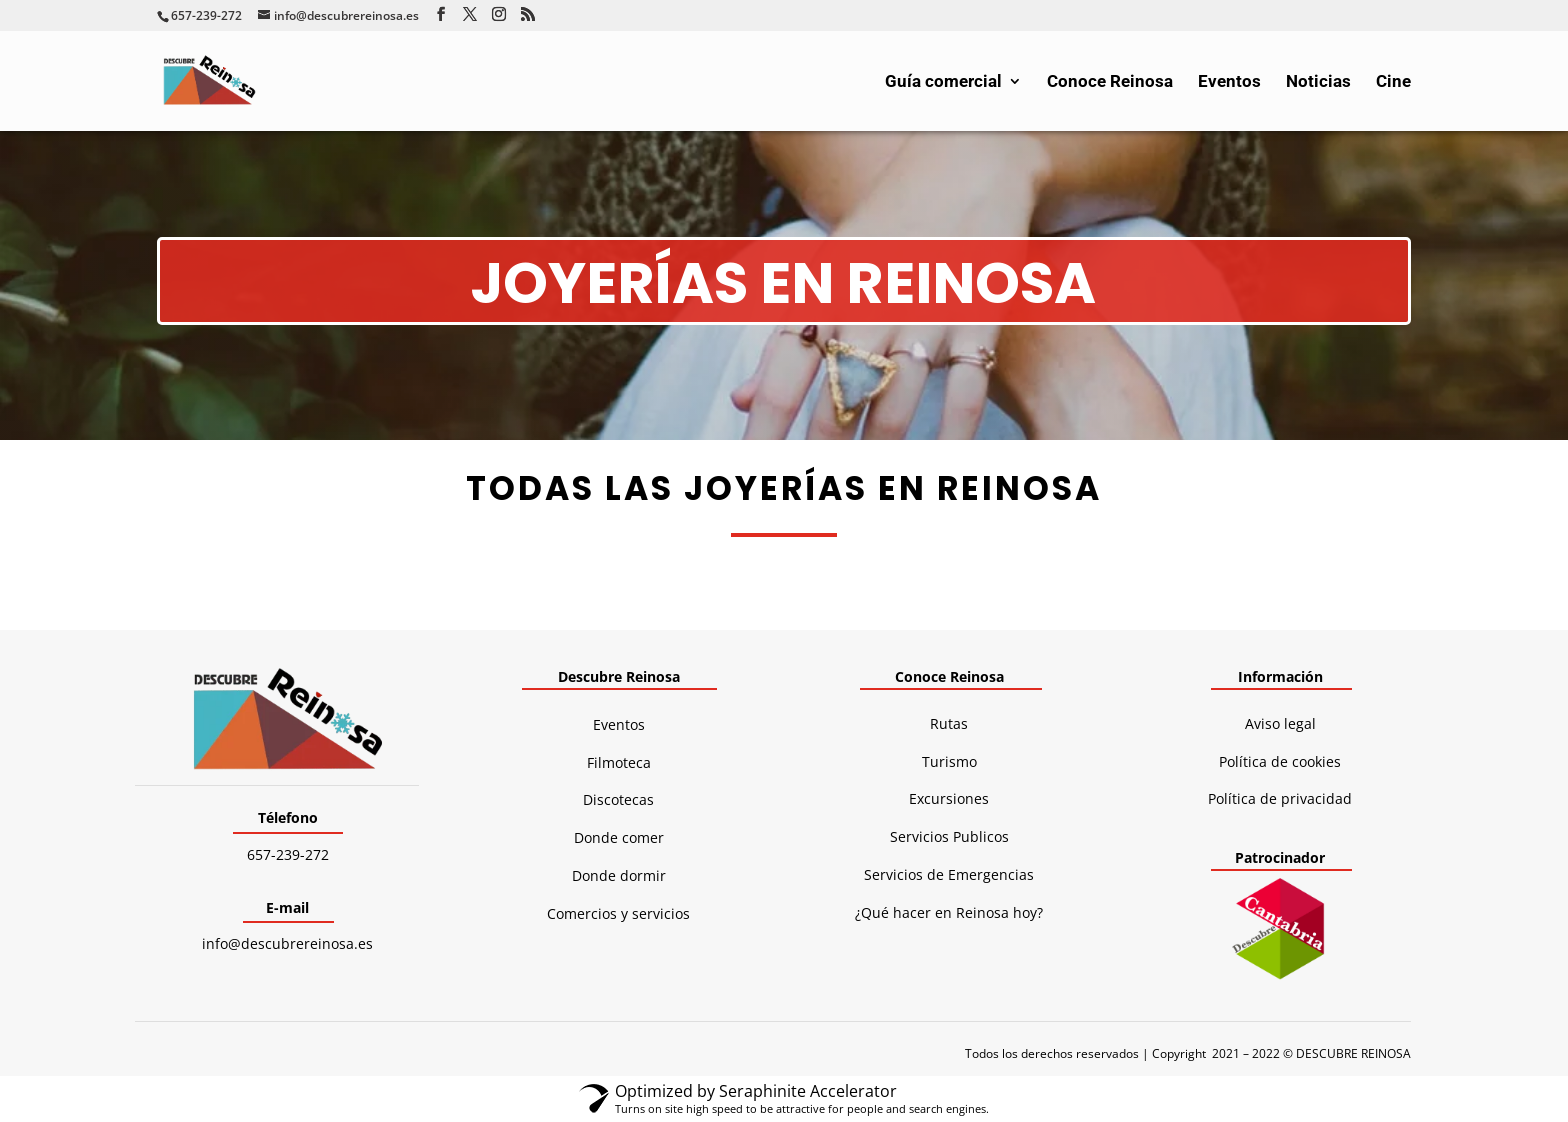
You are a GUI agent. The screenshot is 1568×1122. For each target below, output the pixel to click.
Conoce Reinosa (1110, 82)
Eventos (1229, 82)
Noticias (1318, 82)
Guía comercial (943, 82)
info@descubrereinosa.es (287, 943)
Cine (1393, 82)
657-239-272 (288, 854)
